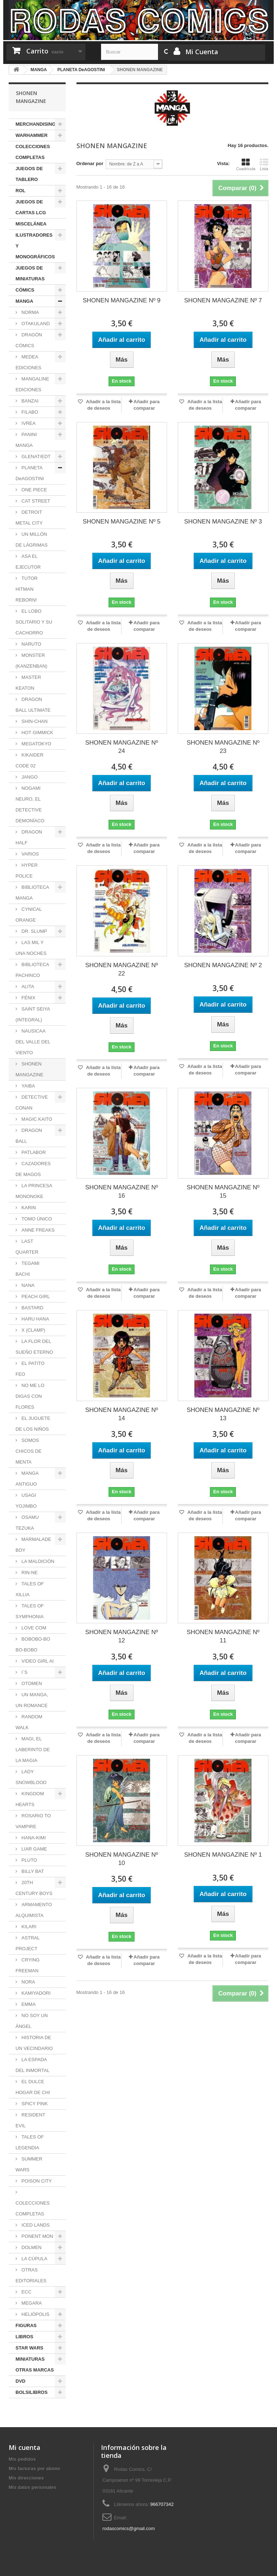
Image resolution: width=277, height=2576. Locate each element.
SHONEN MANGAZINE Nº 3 (223, 521)
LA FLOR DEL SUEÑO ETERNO (34, 1347)
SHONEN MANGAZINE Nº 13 (223, 1414)
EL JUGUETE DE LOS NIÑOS (33, 1424)
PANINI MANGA (26, 440)
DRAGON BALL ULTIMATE (33, 705)
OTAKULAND (35, 323)
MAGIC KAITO (36, 1119)
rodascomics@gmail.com (128, 2528)
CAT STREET (35, 501)
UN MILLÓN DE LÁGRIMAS (32, 539)
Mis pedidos (22, 2459)
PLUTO (28, 1860)
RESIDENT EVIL (30, 2120)
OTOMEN (31, 1683)
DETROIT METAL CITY (29, 517)
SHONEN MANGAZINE (29, 1069)
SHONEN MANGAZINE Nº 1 (223, 1854)
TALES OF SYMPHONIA (30, 1611)
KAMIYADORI (35, 1993)
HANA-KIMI (33, 1837)
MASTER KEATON (28, 683)
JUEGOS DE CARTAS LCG (31, 207)
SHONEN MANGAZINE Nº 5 (122, 521)
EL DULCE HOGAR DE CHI (33, 2087)
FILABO (29, 412)
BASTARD (31, 1307)
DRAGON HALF (29, 837)
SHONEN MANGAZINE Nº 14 (121, 1414)
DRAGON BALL (29, 1136)
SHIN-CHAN (34, 721)
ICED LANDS (35, 2225)
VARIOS (29, 854)
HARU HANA (34, 1319)
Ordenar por (90, 163)
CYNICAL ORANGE (29, 914)
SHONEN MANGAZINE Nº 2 (223, 965)
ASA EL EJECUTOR (28, 561)
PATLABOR (33, 1152)
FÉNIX (27, 997)
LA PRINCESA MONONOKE (34, 1191)
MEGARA (31, 2303)
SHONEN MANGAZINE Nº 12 (121, 1636)
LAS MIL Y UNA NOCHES (31, 948)
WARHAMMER (32, 135)
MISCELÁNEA (31, 224)
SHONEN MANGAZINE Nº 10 (121, 1858)
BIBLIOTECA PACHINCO (32, 970)
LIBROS (24, 2336)
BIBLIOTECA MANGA (32, 892)
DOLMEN (30, 2247)
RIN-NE (29, 1572)
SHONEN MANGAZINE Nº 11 (223, 1636)
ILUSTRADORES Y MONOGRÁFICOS (35, 245)
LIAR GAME (33, 1849)
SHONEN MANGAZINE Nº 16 (121, 1191)
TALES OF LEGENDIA (30, 2142)
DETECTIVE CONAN (32, 1102)
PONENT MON (36, 2236)
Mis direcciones (26, 2478)
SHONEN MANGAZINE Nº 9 (122, 300)
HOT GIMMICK (36, 732)
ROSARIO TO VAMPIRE (33, 1821)
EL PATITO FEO (30, 1369)
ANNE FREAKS (37, 1230)
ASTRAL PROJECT (28, 1943)
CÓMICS (25, 290)
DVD (20, 2381)
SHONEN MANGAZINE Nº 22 (121, 969)
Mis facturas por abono (34, 2468)
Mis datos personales (32, 2487)
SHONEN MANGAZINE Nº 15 (223, 1191)
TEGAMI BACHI (27, 1269)
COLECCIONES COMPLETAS (33, 152)
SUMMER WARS (29, 2164)
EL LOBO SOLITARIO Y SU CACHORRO (34, 622)
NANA (27, 1285)
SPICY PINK (34, 2103)
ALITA (27, 986)
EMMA (28, 2004)
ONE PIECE (33, 489)
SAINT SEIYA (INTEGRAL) (33, 1014)
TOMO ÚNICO (36, 1219)
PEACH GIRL (35, 1296)
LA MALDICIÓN (37, 1561)
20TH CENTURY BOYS (34, 1888)
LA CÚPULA (33, 2258)
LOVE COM (33, 1628)
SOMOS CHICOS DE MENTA (28, 1451)
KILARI (28, 1926)
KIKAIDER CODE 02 (29, 760)
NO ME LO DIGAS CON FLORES (30, 1396)
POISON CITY (36, 2181)
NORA (27, 1982)
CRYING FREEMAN (28, 1965)
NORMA (29, 312)
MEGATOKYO (35, 743)
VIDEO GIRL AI (37, 1661)
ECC (25, 2292)
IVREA (28, 423)
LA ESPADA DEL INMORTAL (32, 2065)
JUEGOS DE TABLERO (29, 174)
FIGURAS (26, 2325)
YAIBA (27, 1086)
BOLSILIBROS (32, 2392)
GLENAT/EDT (35, 456)
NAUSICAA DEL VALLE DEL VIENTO (33, 1041)
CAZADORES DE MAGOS (33, 1169)
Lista (264, 164)
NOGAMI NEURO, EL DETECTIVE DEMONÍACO (30, 804)
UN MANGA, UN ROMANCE (32, 1700)
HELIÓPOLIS (34, 2314)
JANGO (29, 777)
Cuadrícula (245, 164)
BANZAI (29, 401)
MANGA (24, 301)
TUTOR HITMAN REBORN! (27, 589)
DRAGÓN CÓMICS (29, 340)
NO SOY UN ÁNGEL (32, 2021)
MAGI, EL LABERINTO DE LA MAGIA (33, 1749)
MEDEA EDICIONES (28, 362)
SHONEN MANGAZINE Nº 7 (223, 300)
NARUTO (30, 644)
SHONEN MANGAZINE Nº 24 (121, 746)
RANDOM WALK (29, 1722)
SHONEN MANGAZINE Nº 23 (223, 746)
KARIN (28, 1207)
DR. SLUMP (33, 931)
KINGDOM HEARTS (30, 1799)
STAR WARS (29, 2348)
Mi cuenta (24, 2447)
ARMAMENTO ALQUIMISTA (34, 1910)
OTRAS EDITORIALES (31, 2275)
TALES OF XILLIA (30, 1589)
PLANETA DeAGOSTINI (30, 473)
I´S (23, 1672)
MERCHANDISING (36, 124)
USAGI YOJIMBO (26, 1500)
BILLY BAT (32, 1871)
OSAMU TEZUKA (27, 1523)
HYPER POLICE (27, 870)
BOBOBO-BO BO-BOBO (33, 1644)
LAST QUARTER (27, 1247)
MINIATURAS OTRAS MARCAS (35, 2364)
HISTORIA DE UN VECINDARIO (34, 2043)
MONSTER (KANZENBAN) (31, 660)
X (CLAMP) (32, 1330)
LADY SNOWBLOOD (31, 1777)
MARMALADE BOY (33, 1545)
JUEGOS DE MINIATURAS (30, 273)
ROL (20, 190)
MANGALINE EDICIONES (32, 384)
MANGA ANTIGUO (27, 1478)
